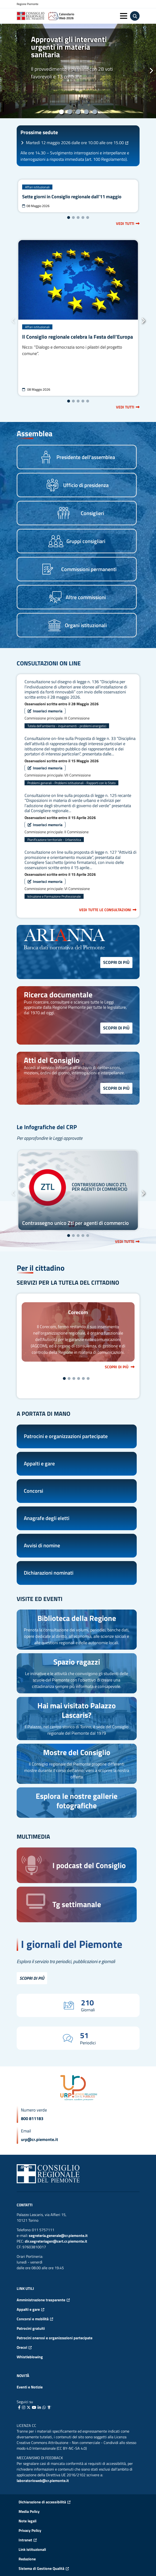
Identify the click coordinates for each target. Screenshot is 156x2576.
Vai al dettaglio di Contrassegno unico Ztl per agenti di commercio (78, 1190)
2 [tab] (69, 111)
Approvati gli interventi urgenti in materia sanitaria (69, 46)
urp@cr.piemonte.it (39, 2139)
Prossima (151, 71)
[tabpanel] (78, 71)
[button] (123, 16)
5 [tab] (95, 111)
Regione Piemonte (27, 4)
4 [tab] (86, 111)
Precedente (5, 71)
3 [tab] (78, 111)
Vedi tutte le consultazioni (105, 910)
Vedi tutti (128, 223)
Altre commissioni (86, 597)
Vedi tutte (127, 1241)
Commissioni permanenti (88, 569)
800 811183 (32, 2118)
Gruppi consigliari (85, 541)
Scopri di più (117, 962)
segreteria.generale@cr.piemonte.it (58, 2235)
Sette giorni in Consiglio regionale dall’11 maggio (71, 196)
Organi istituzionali (86, 625)
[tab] (64, 1378)
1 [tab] (61, 111)
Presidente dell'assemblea (85, 457)
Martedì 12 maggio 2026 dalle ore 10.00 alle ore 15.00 (75, 142)
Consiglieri (92, 513)
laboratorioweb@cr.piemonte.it (43, 2480)
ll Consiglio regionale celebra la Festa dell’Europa (77, 337)
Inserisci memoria (49, 711)
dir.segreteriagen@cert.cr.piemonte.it (56, 2241)
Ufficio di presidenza (86, 485)
